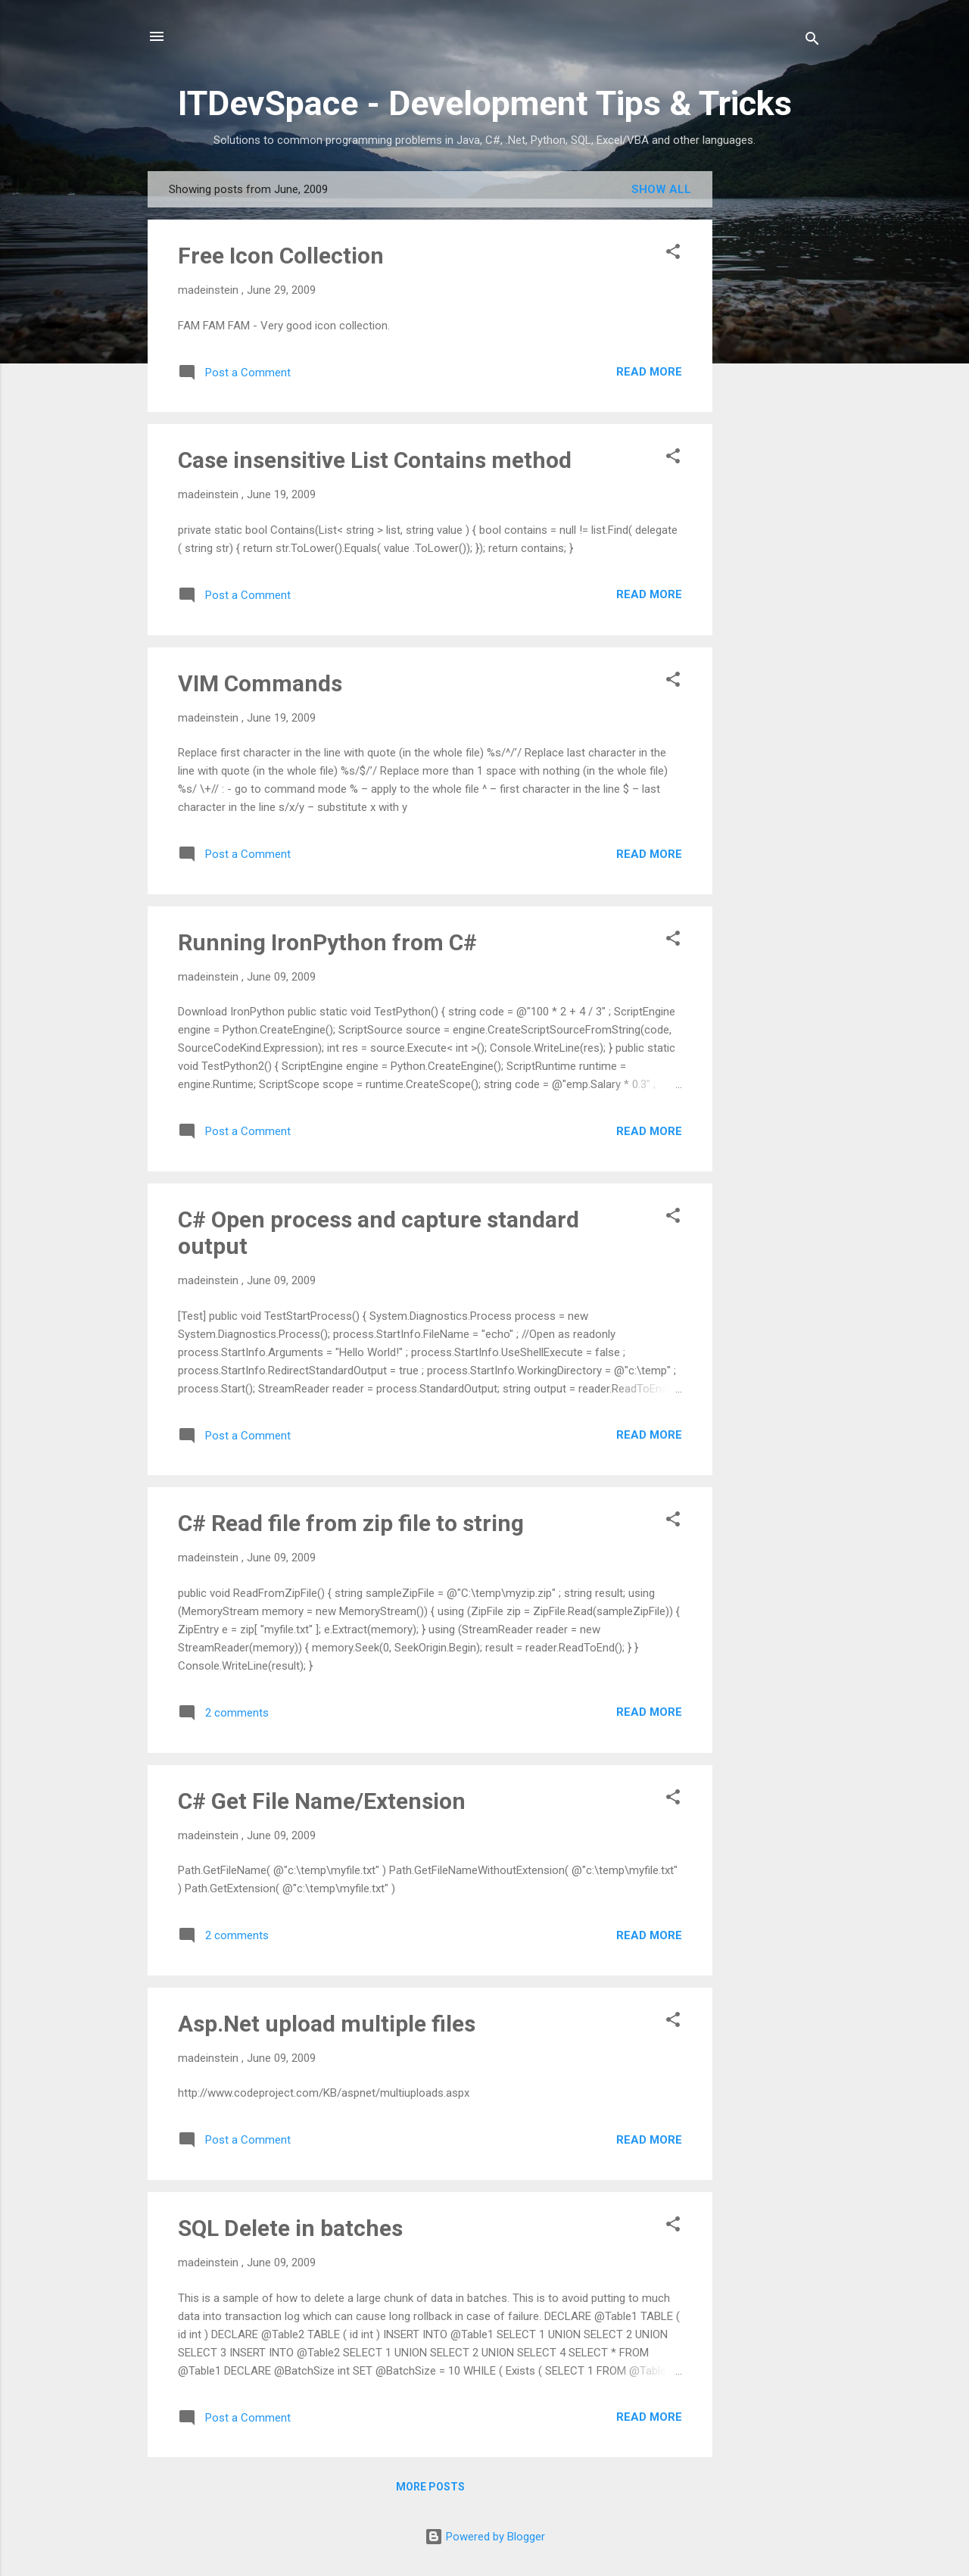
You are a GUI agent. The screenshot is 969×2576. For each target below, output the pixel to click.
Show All (661, 189)
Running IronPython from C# (327, 942)
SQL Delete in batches (290, 2228)
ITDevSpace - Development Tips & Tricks (485, 103)
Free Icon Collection (281, 255)
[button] (673, 254)
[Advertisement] (772, 398)
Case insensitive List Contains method (375, 460)
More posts (430, 2487)
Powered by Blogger (485, 2536)
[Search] (812, 41)
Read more (649, 372)
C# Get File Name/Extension (322, 1801)
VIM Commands (260, 683)
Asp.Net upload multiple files (326, 2023)
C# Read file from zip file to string (351, 1523)
